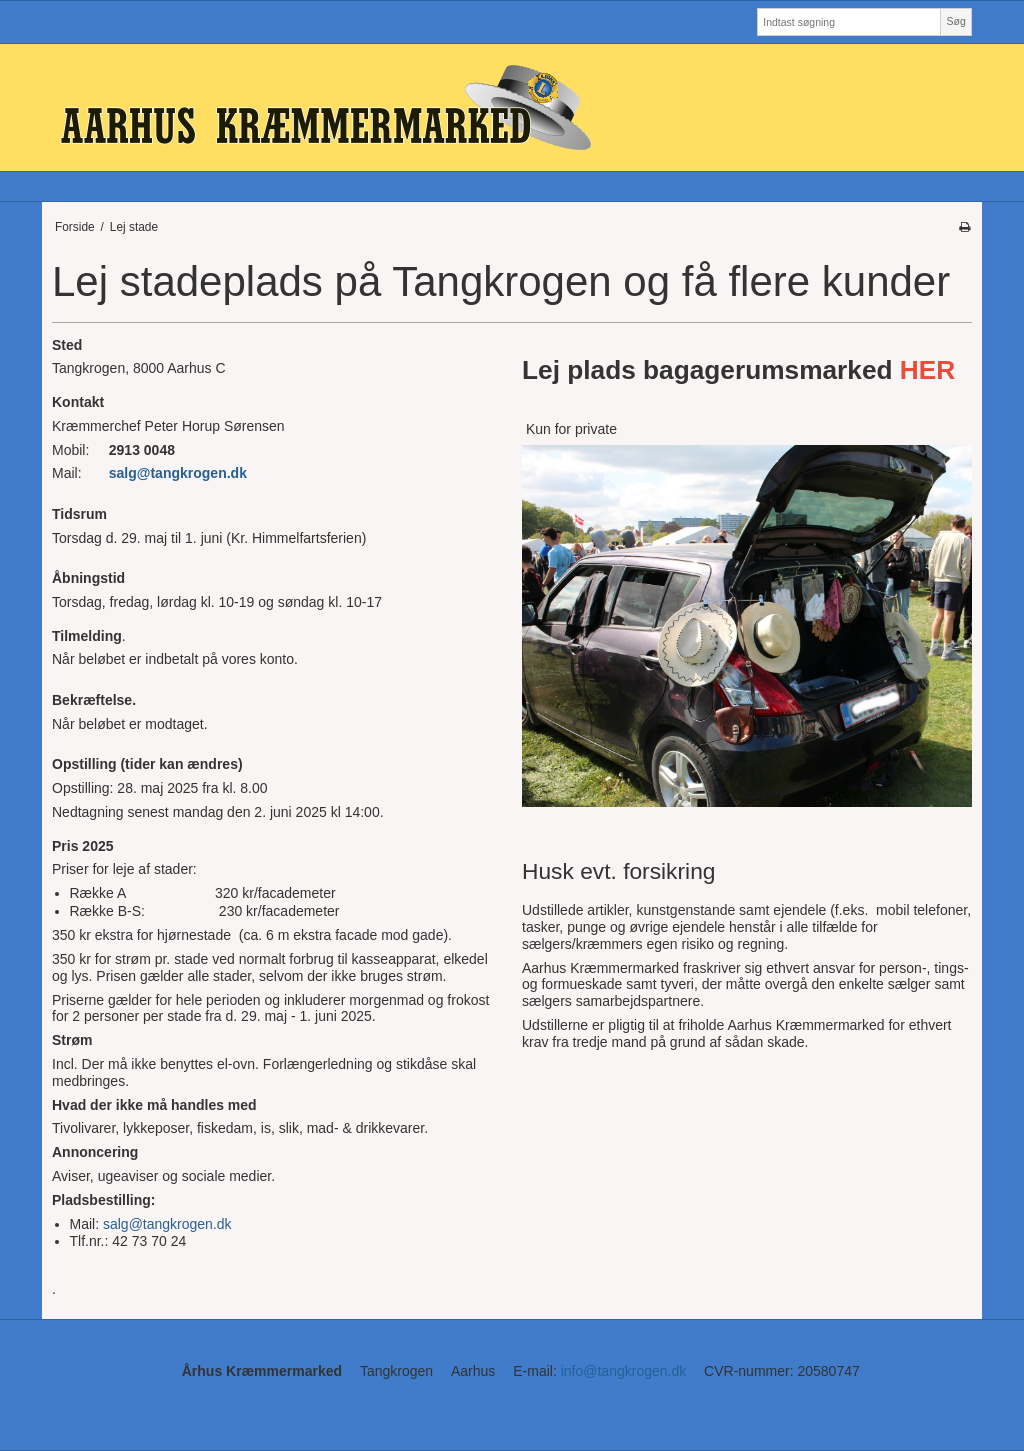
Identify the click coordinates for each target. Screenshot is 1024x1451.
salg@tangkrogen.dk (180, 473)
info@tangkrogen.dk (624, 1371)
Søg (955, 21)
